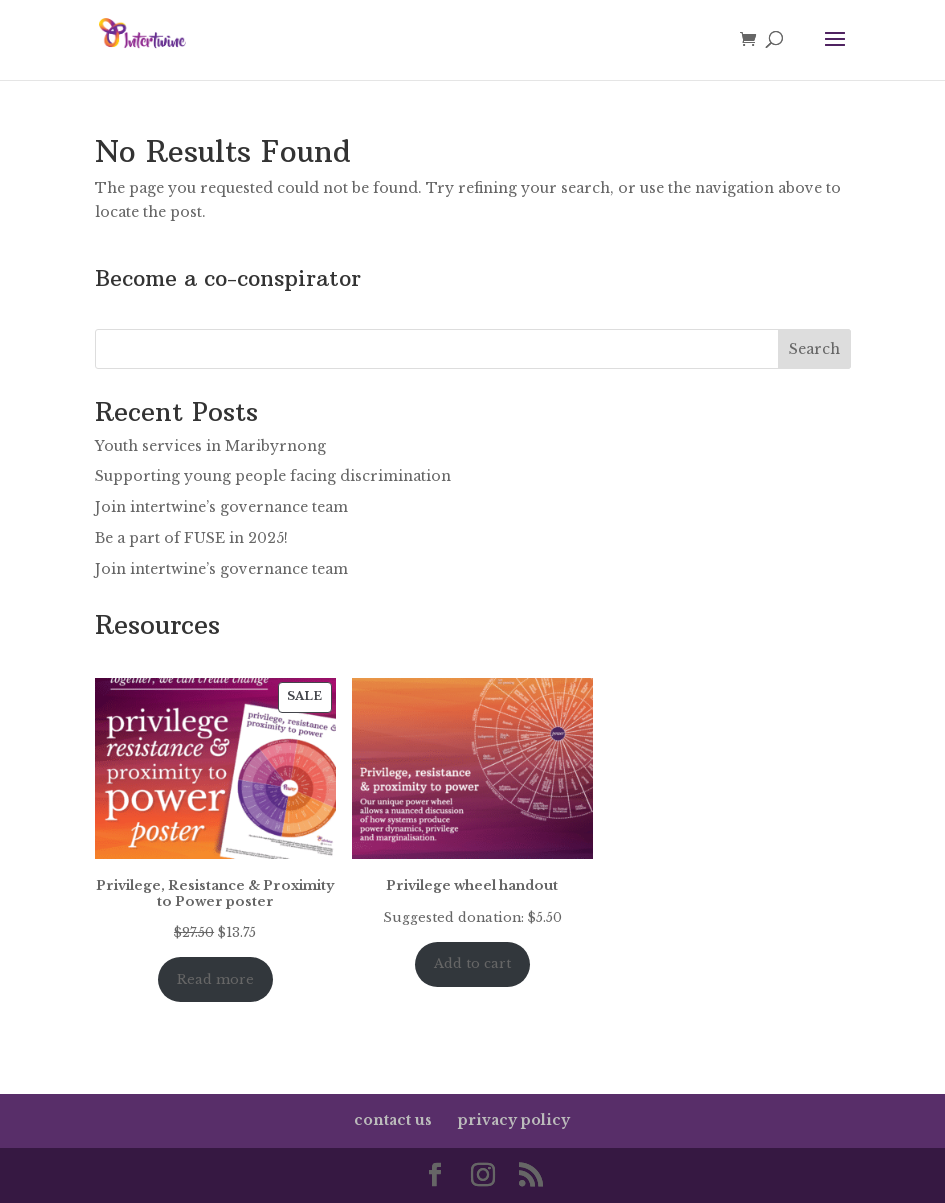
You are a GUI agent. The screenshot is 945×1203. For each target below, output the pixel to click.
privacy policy (514, 1120)
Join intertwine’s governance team (221, 507)
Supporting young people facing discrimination (273, 476)
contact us (393, 1120)
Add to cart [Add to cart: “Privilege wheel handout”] (472, 963)
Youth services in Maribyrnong (210, 446)
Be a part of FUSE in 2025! (191, 538)
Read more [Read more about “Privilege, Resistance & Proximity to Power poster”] (215, 979)
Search (814, 349)
